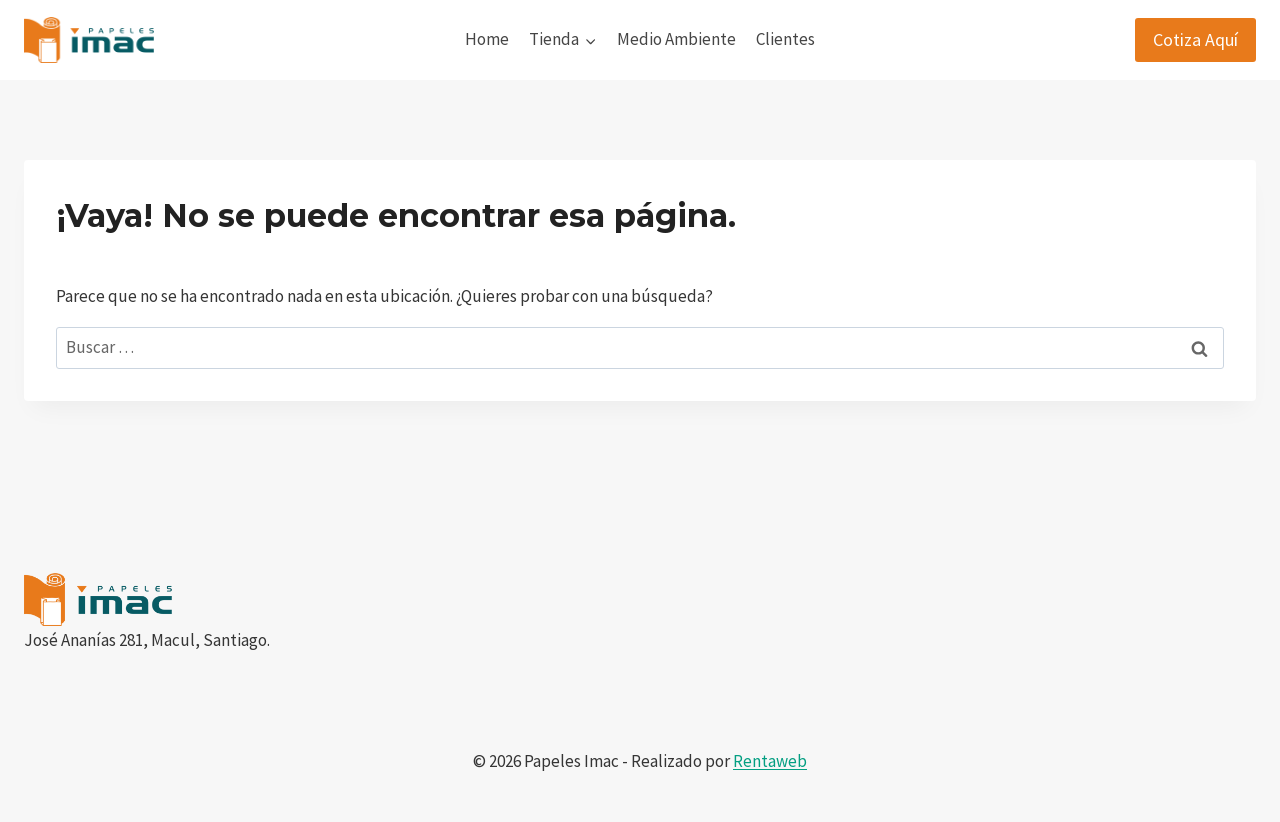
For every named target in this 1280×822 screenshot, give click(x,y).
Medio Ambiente (676, 39)
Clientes (785, 39)
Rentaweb (770, 761)
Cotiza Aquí (1195, 39)
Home (487, 39)
